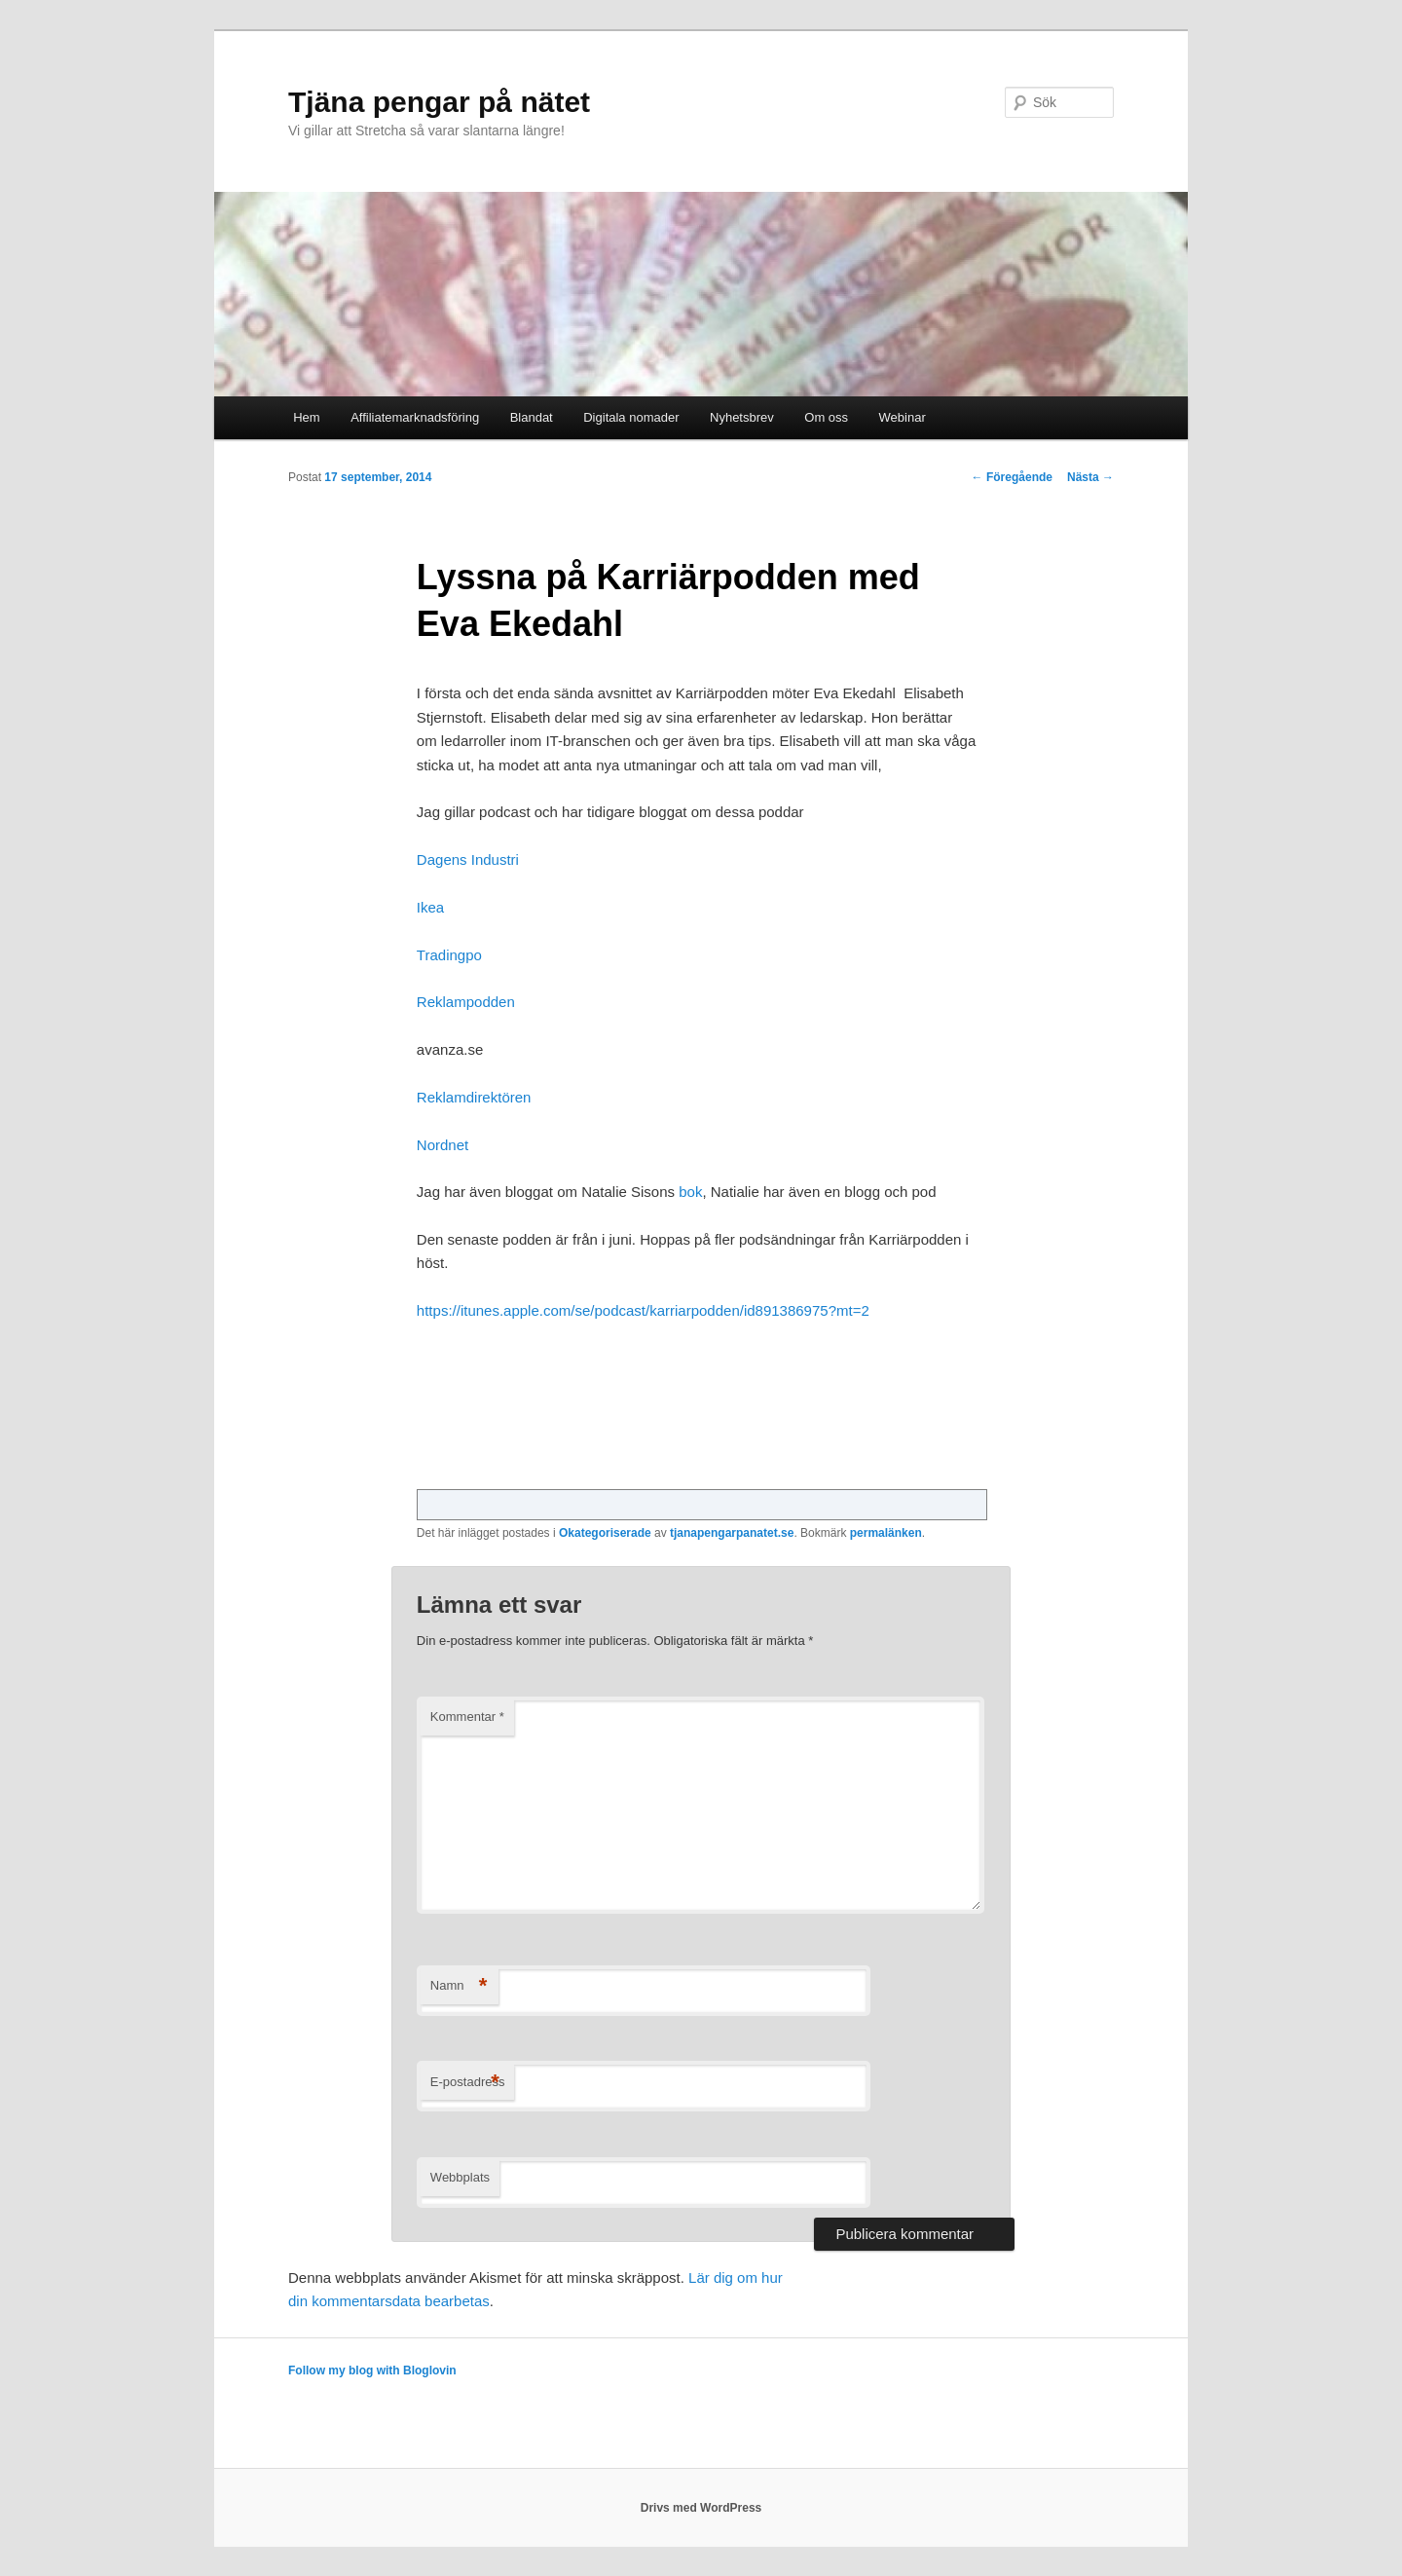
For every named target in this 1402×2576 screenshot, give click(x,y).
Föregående (1012, 477)
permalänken (886, 1533)
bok (688, 1191)
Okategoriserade (605, 1533)
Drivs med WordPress (701, 2508)
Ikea (430, 907)
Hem (306, 417)
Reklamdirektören (474, 1097)
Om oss (826, 417)
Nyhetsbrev (742, 417)
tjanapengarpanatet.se (731, 1533)
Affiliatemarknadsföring (414, 417)
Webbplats (460, 2177)
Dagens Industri (468, 859)
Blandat (531, 417)
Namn (459, 1986)
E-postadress (467, 2083)
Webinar (902, 417)
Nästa (1090, 477)
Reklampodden (466, 1001)
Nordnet (442, 1145)
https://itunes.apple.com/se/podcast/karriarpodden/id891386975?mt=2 (643, 1310)
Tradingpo (449, 955)
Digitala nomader (631, 417)
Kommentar (467, 1716)
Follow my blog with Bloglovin (372, 2370)
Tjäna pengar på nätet (439, 102)
